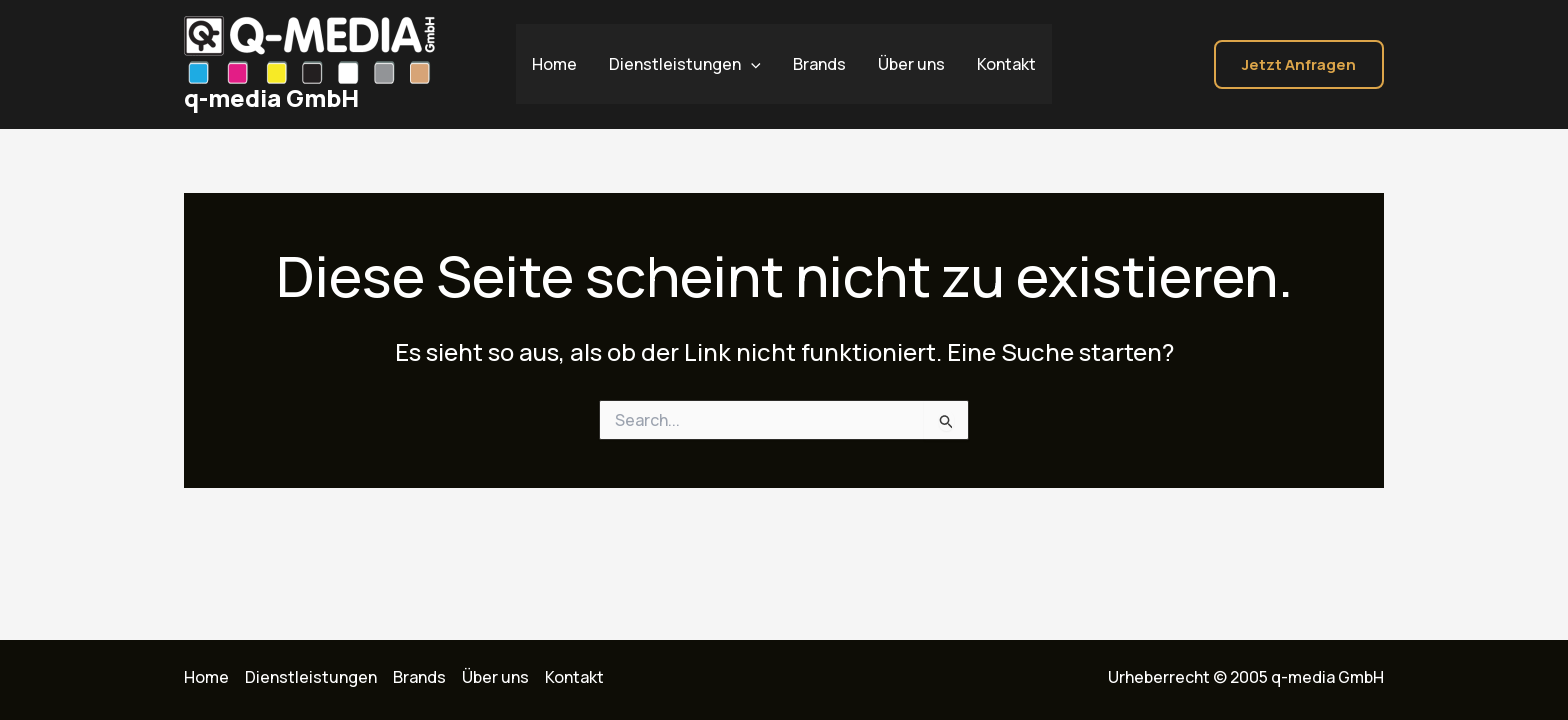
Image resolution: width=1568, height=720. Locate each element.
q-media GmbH (271, 97)
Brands (819, 64)
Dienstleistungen (685, 64)
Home (554, 64)
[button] (1299, 64)
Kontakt (1006, 64)
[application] (751, 64)
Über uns (911, 64)
